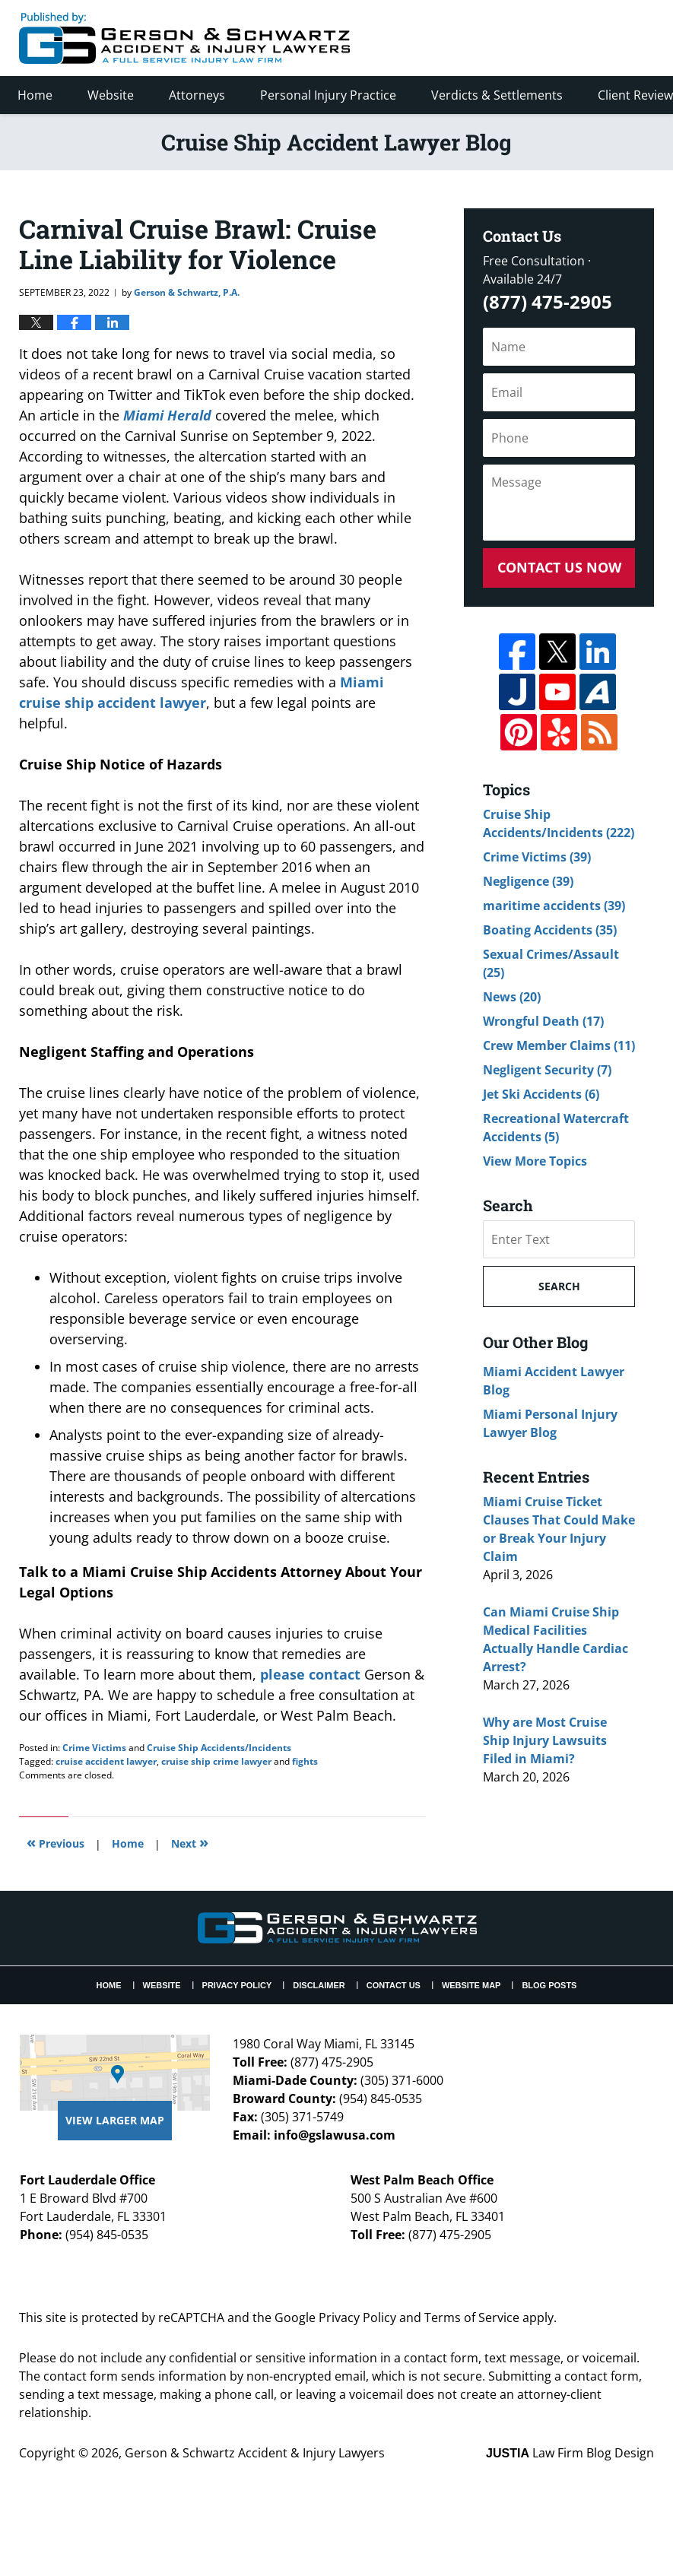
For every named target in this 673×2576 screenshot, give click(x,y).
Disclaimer (318, 1985)
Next (189, 1842)
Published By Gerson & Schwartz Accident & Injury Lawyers (527, 38)
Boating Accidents (550, 930)
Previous (55, 1842)
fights (305, 1761)
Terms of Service (471, 2317)
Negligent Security (547, 1069)
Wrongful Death (543, 1021)
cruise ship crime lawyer (216, 1761)
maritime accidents (554, 905)
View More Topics (535, 1161)
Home (34, 95)
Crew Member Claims (559, 1045)
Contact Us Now (559, 567)
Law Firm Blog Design (570, 2452)
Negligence (528, 881)
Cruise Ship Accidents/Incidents (219, 1747)
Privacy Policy (237, 1985)
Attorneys (197, 95)
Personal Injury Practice (328, 95)
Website (110, 95)
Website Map (471, 1985)
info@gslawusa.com (334, 2135)
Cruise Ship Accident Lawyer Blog (184, 38)
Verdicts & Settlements (497, 95)
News (512, 996)
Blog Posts (549, 1985)
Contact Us (394, 1985)
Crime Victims (94, 1747)
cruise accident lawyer (106, 1761)
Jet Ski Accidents (541, 1094)
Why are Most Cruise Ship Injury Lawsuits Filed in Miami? (545, 1740)
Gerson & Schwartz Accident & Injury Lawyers (255, 2452)
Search (559, 1286)
